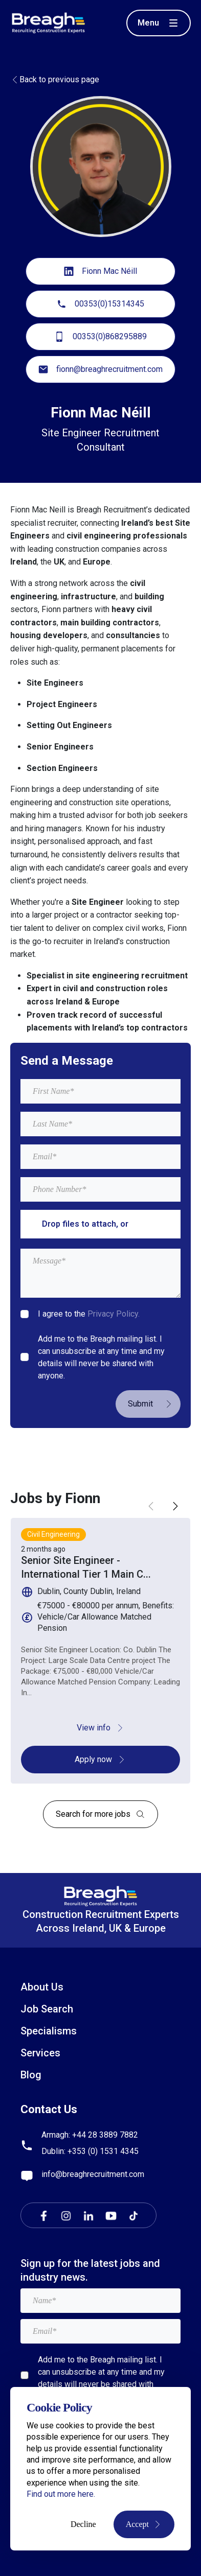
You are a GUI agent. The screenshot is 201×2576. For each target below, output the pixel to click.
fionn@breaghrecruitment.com (100, 369)
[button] (175, 1506)
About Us (41, 1987)
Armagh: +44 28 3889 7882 (89, 2135)
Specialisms (48, 2031)
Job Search (46, 2009)
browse (144, 1224)
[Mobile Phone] (100, 1189)
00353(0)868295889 (100, 337)
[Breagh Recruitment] (48, 22)
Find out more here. (61, 2494)
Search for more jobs (100, 1814)
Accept (144, 2524)
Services (40, 2053)
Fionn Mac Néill (100, 271)
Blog (30, 2075)
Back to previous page (54, 79)
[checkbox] (24, 1314)
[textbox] (100, 1091)
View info (101, 1727)
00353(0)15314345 (100, 304)
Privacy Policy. (113, 1314)
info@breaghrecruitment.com (92, 2174)
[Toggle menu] (158, 23)
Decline (83, 2524)
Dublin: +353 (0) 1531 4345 (90, 2151)
